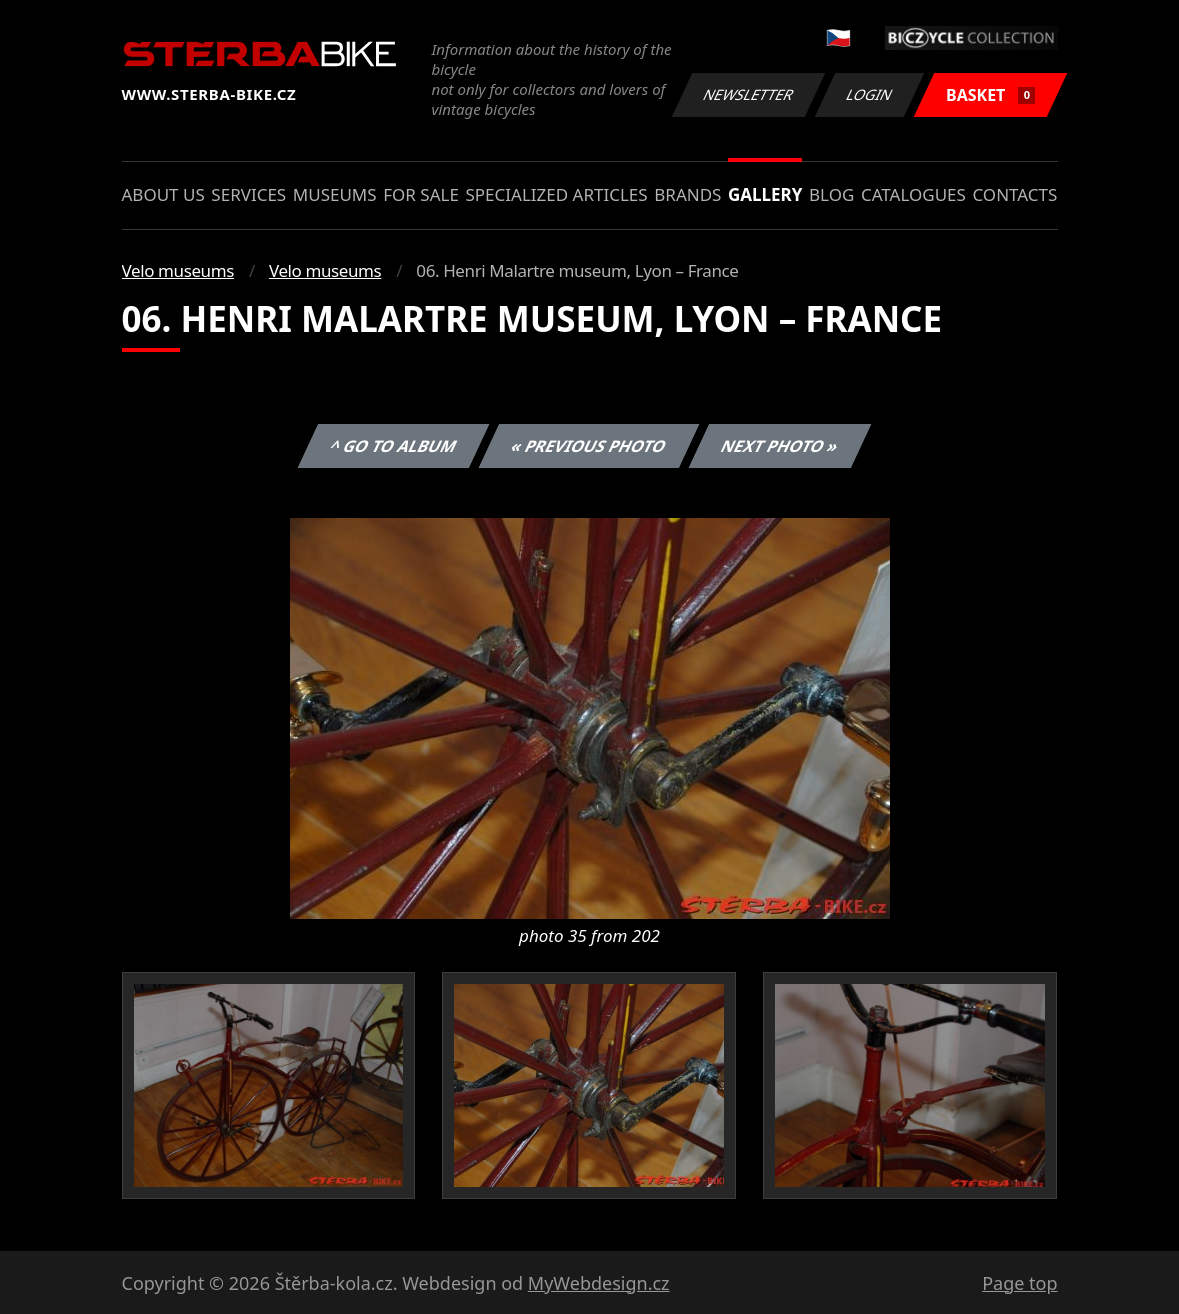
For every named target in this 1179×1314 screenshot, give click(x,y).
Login (870, 94)
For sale (421, 194)
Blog (831, 194)
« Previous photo (589, 446)
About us (163, 194)
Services (248, 194)
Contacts (1014, 194)
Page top (1019, 1283)
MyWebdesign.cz (599, 1283)
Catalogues (913, 194)
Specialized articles (556, 194)
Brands (687, 194)
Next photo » (780, 446)
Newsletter (749, 94)
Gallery (765, 194)
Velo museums (178, 270)
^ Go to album (394, 446)
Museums (335, 194)
